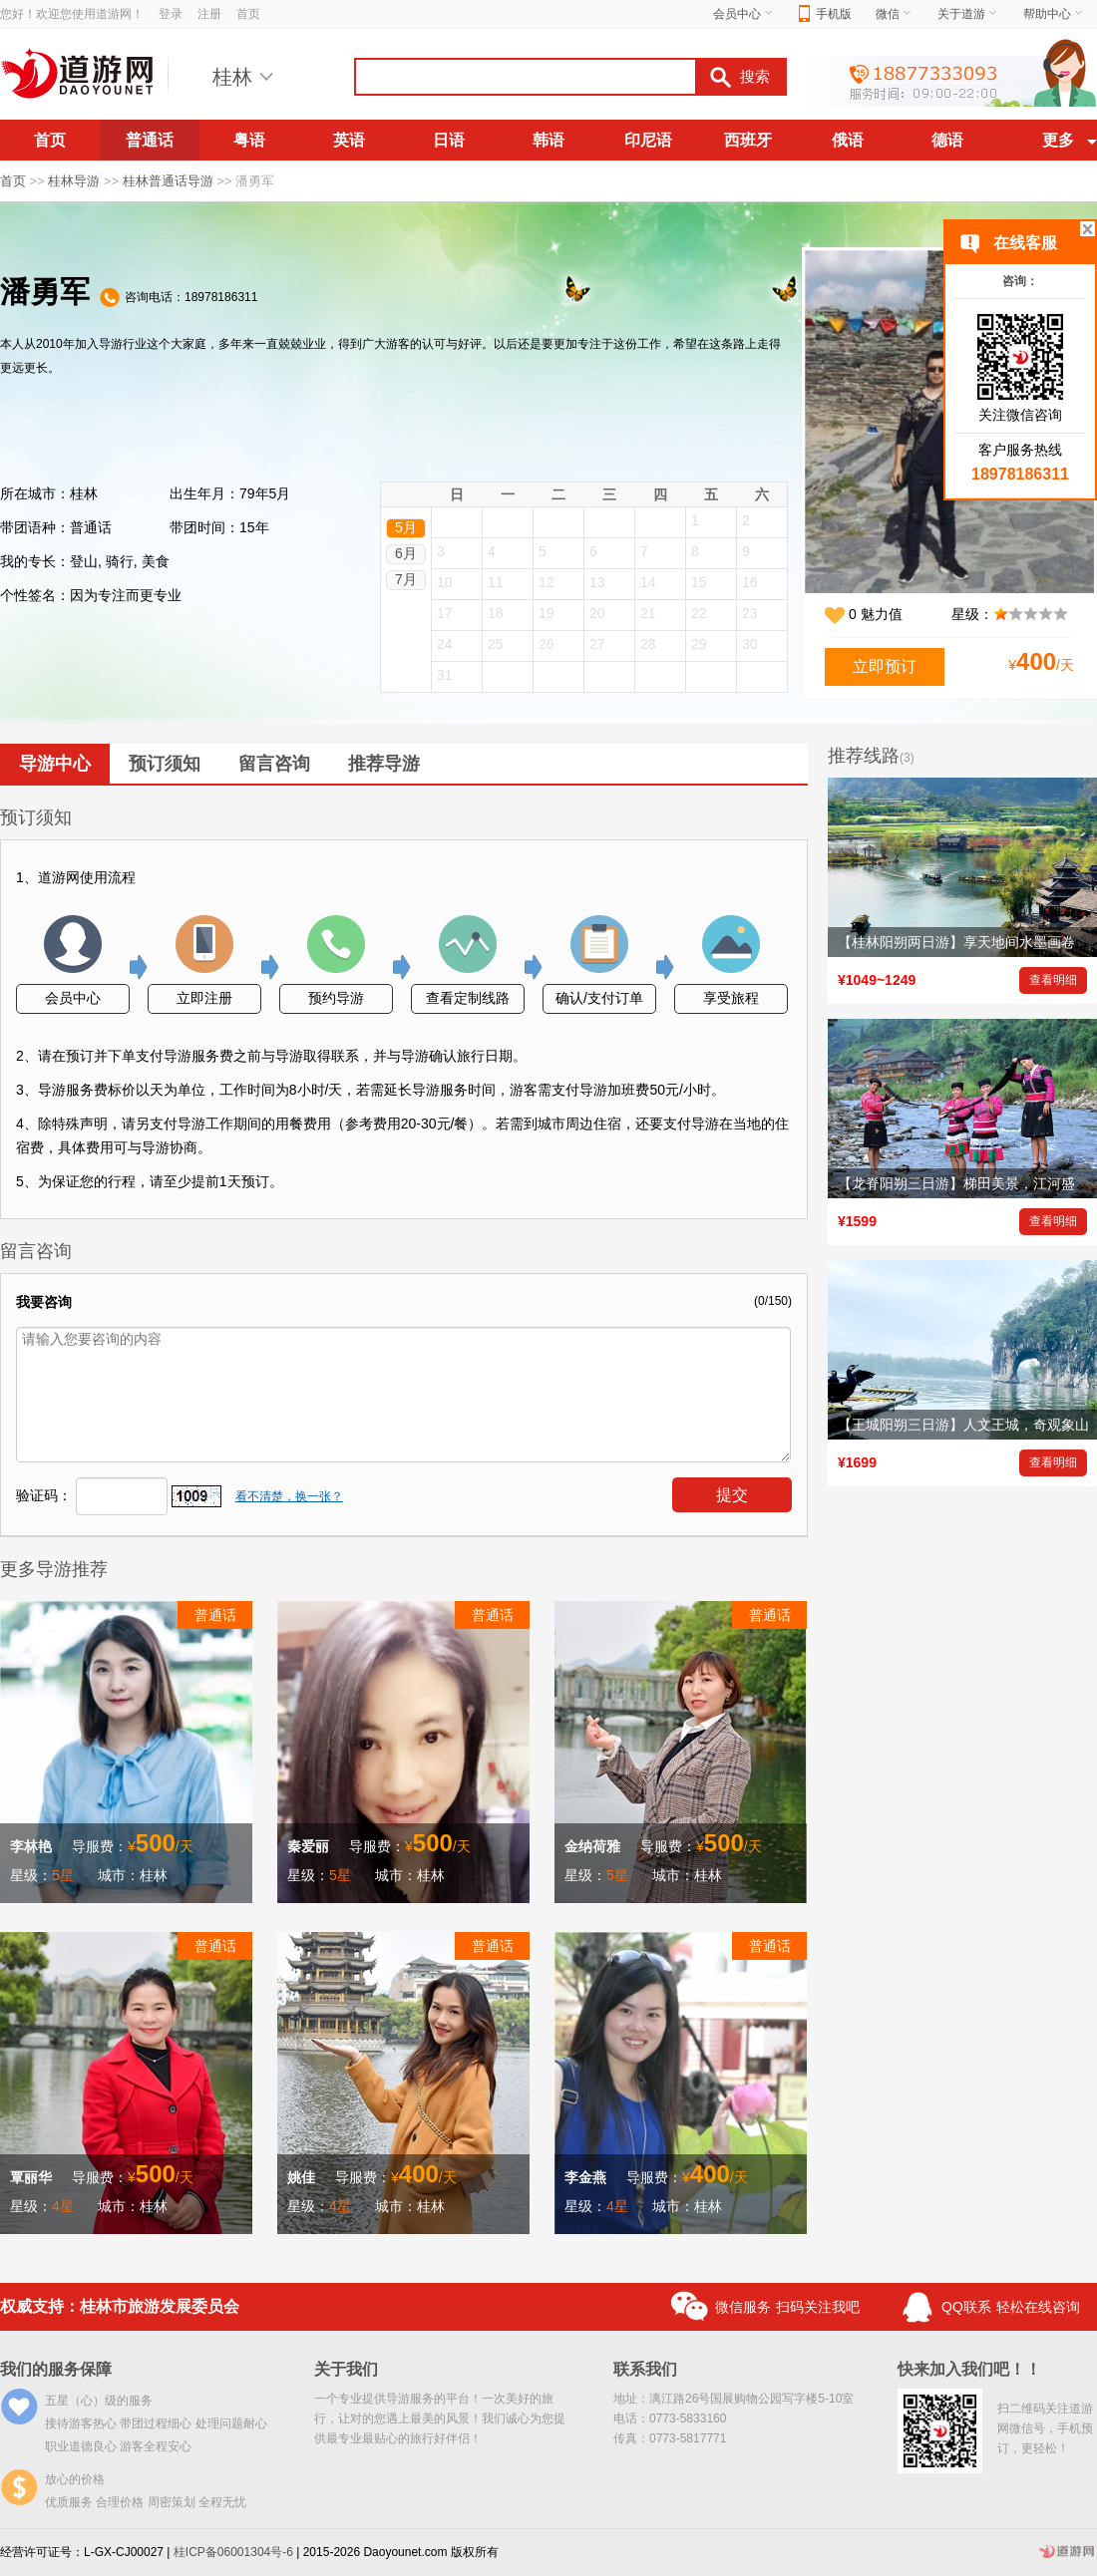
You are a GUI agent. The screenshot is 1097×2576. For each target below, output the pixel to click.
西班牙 (748, 140)
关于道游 (968, 14)
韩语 (548, 140)
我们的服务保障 (56, 2369)
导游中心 (55, 764)
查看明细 (1053, 980)
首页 (248, 14)
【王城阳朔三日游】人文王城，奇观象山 (963, 1425)
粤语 (249, 140)
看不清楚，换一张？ (289, 1496)
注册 (209, 14)
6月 (406, 553)
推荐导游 (384, 764)
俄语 (848, 140)
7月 (406, 579)
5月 (406, 527)
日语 (449, 140)
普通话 (150, 140)
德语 (947, 140)
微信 (895, 14)
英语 (349, 140)
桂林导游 (74, 180)
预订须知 (164, 764)
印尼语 (648, 140)
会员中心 (744, 14)
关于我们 (346, 2369)
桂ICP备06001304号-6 (233, 2552)
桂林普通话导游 (168, 180)
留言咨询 (274, 764)
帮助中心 (1054, 14)
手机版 (825, 14)
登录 (171, 14)
